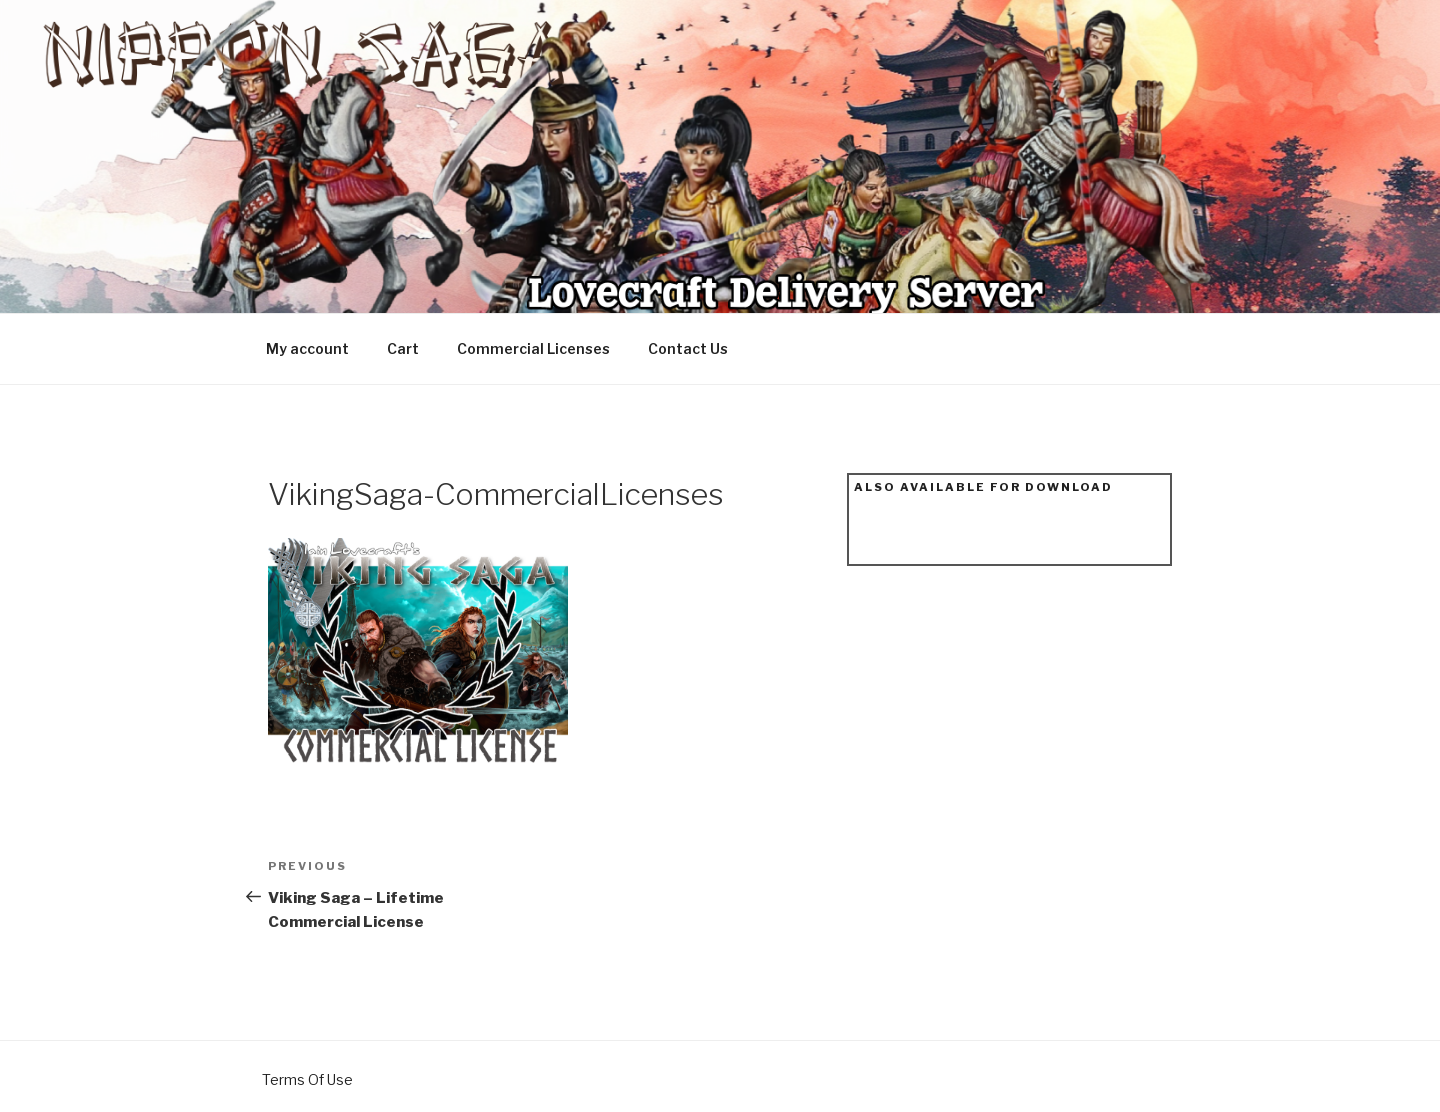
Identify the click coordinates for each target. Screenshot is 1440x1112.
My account (307, 348)
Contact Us (688, 348)
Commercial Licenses (533, 348)
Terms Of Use (307, 1079)
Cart (403, 348)
